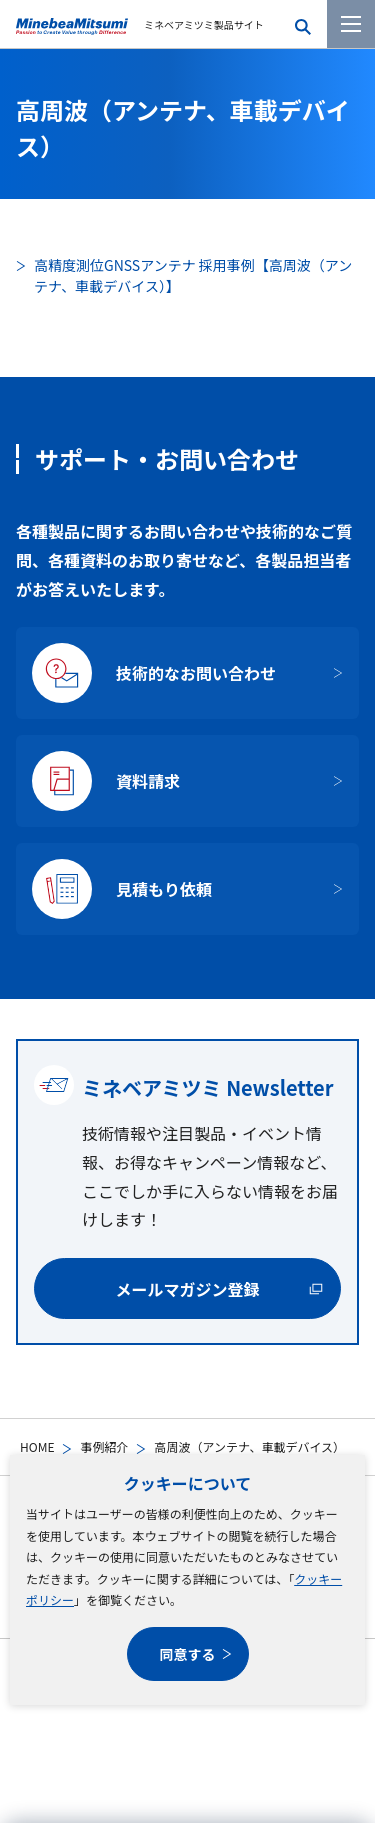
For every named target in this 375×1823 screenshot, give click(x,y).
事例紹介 (104, 1446)
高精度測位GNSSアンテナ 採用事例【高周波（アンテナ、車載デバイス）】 (193, 275)
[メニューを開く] (351, 24)
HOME (37, 1446)
